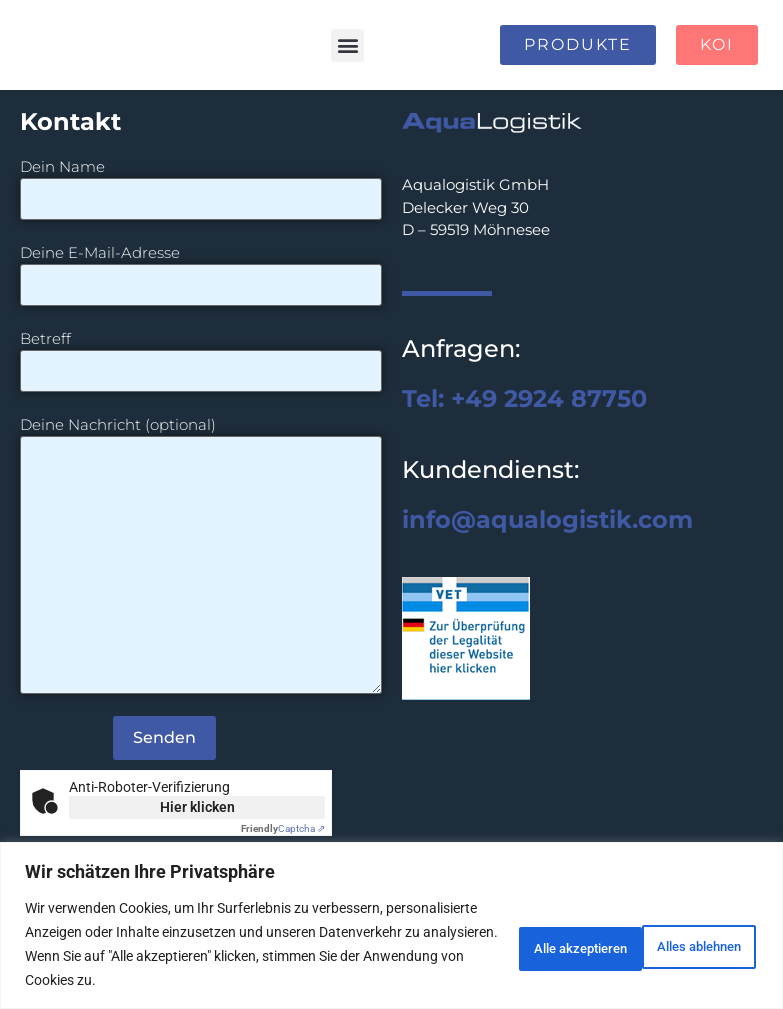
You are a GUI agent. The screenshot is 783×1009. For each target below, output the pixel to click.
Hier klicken (197, 807)
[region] (391, 925)
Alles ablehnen (511, 944)
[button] (347, 45)
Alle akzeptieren (677, 944)
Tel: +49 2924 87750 (524, 398)
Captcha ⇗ (283, 828)
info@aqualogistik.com (547, 519)
